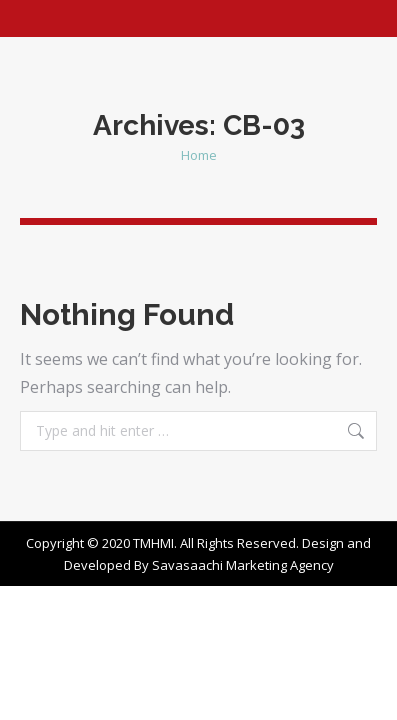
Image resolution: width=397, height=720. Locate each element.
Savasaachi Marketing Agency (243, 565)
